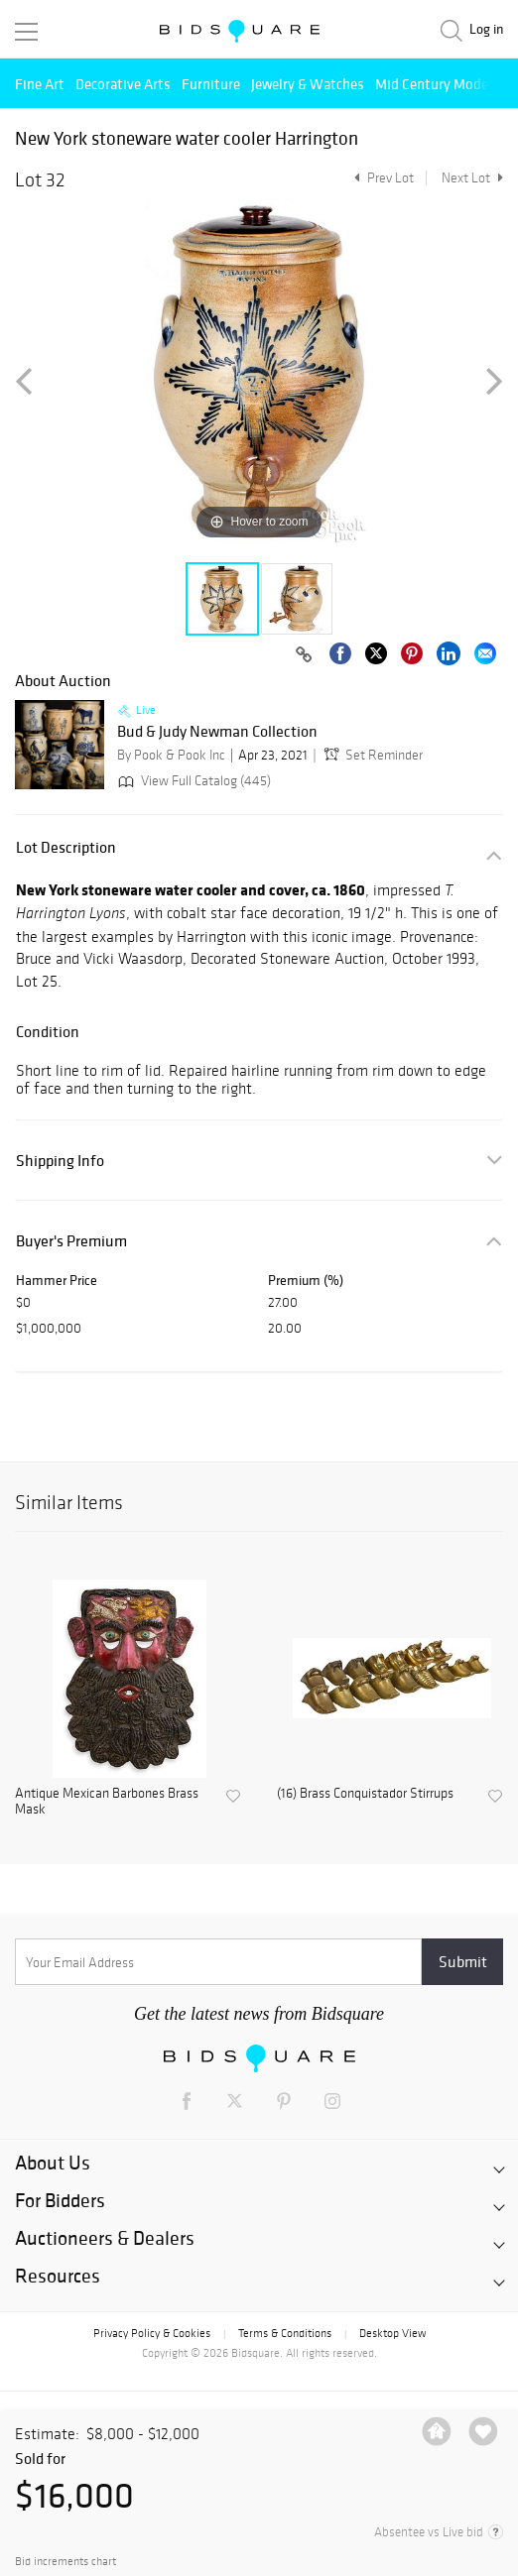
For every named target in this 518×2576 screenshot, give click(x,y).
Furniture (211, 83)
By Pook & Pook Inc (171, 755)
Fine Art (40, 83)
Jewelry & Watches (307, 83)
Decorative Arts (123, 83)
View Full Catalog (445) (192, 780)
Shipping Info (60, 1160)
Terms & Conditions (284, 2333)
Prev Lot (381, 178)
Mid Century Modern (438, 83)
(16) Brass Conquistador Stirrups (365, 1794)
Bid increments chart (65, 2561)
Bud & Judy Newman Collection (217, 732)
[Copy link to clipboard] (304, 655)
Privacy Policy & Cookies (151, 2333)
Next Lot (472, 178)
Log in (486, 29)
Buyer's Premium (71, 1240)
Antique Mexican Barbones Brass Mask (106, 1802)
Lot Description (66, 847)
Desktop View (392, 2333)
